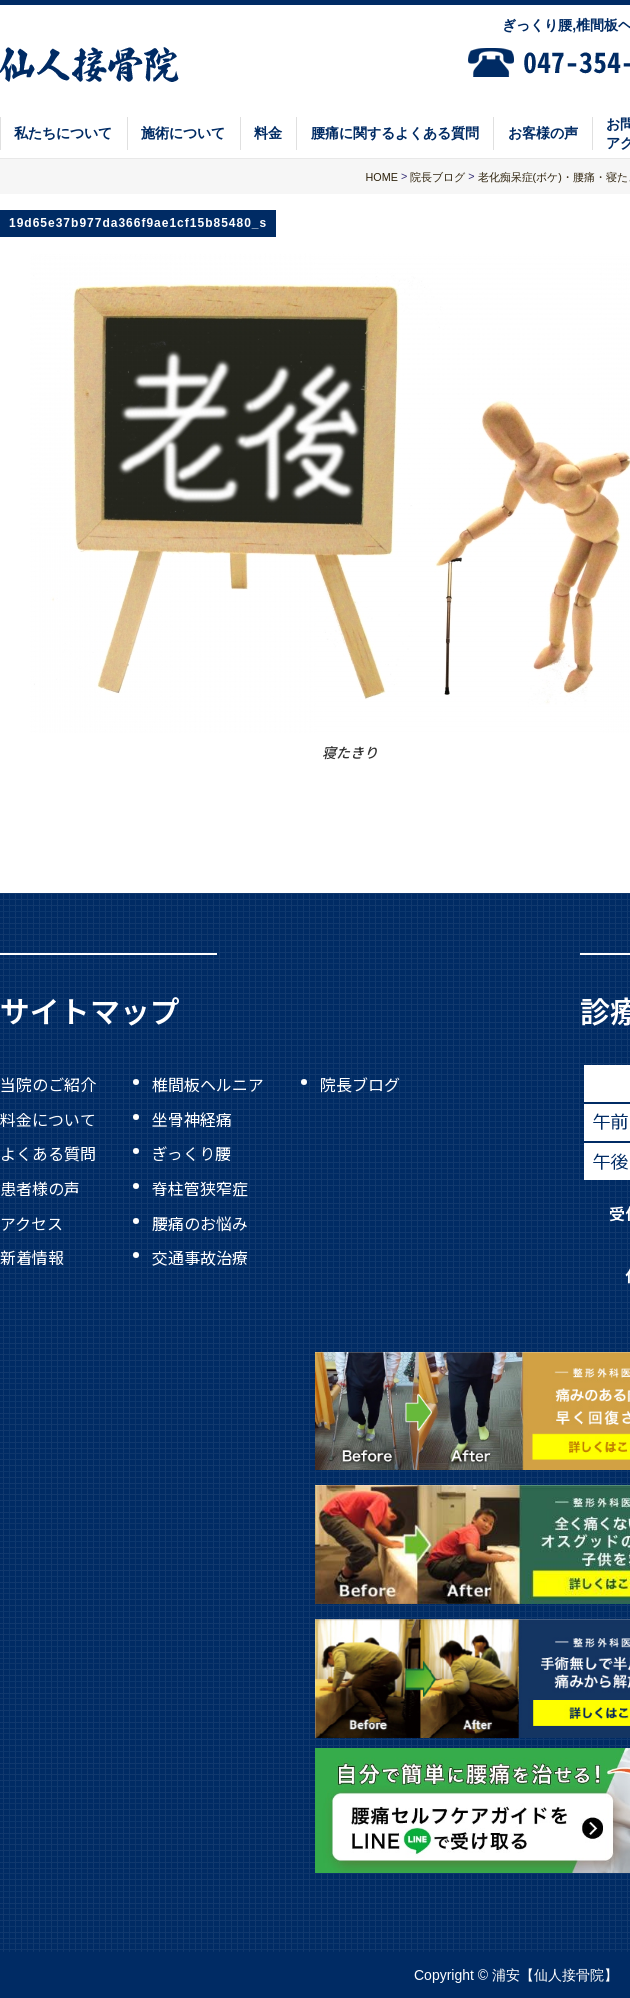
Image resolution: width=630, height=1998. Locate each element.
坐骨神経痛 (192, 1118)
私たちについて (63, 133)
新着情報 (32, 1257)
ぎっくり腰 (191, 1153)
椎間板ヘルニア (208, 1084)
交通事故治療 (200, 1257)
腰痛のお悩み (200, 1222)
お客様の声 (543, 133)
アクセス (31, 1222)
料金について (48, 1118)
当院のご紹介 (48, 1084)
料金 (268, 133)
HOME (382, 177)
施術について (183, 133)
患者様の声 (40, 1188)
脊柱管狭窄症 (200, 1188)
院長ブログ (360, 1084)
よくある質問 (48, 1153)
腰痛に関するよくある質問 (395, 133)
